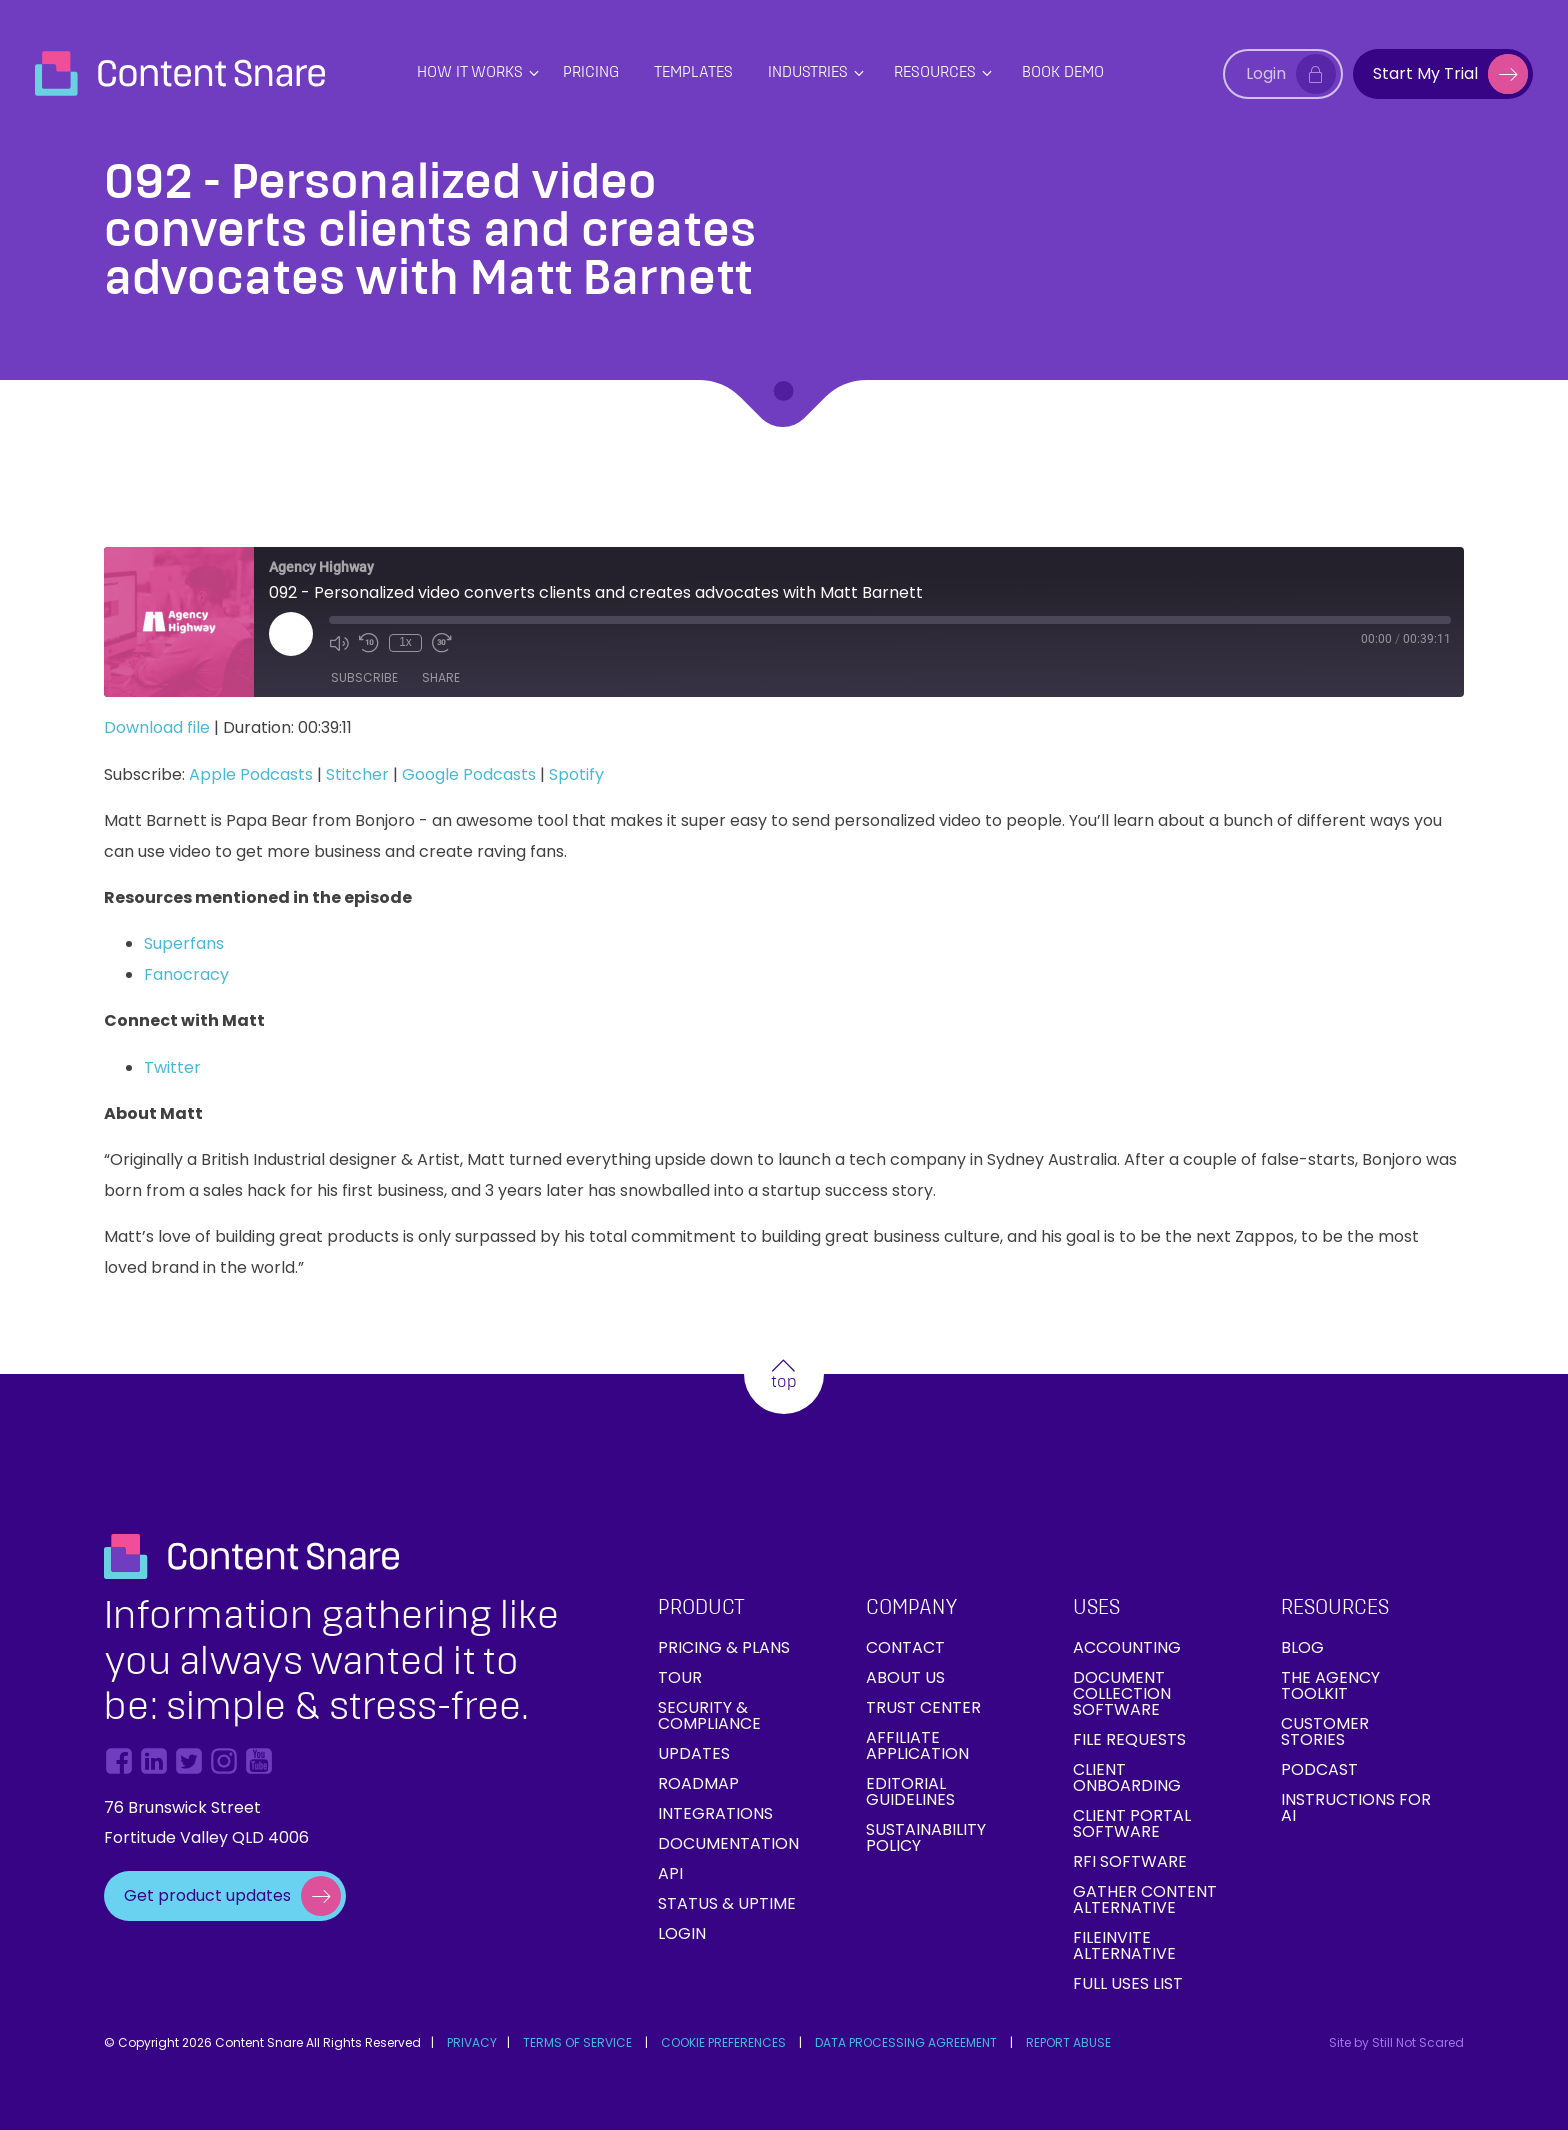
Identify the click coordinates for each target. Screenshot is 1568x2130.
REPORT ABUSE (1068, 2042)
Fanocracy (186, 974)
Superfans (184, 943)
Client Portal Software (1132, 1823)
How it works (470, 73)
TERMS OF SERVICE (577, 2042)
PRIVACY (472, 2042)
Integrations (715, 1813)
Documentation (728, 1843)
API (670, 1873)
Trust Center (923, 1707)
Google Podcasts (469, 774)
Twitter (172, 1067)
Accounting (1127, 1647)
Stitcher (357, 774)
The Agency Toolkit (1330, 1685)
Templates (693, 73)
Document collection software (1122, 1693)
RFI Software (1130, 1861)
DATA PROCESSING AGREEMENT (906, 2042)
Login (682, 1933)
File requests (1129, 1739)
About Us (905, 1677)
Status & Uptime (727, 1903)
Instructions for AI (1356, 1807)
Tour (680, 1677)
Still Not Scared (1418, 2042)
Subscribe (364, 677)
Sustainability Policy (926, 1837)
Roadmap (698, 1783)
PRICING (591, 73)
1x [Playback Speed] (405, 642)
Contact (905, 1647)
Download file (157, 727)
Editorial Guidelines (910, 1791)
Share (441, 677)
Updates (694, 1753)
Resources (935, 73)
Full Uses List (1128, 1983)
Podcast (1319, 1769)
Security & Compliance (709, 1715)
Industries (808, 73)
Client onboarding (1127, 1777)
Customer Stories (1325, 1731)
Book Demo (1063, 73)
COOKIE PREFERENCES (723, 2042)
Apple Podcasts (251, 774)
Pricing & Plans (724, 1647)
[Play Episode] (291, 634)
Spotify (576, 774)
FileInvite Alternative (1124, 1945)
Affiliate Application (917, 1745)
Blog (1302, 1647)
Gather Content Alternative (1145, 1899)
